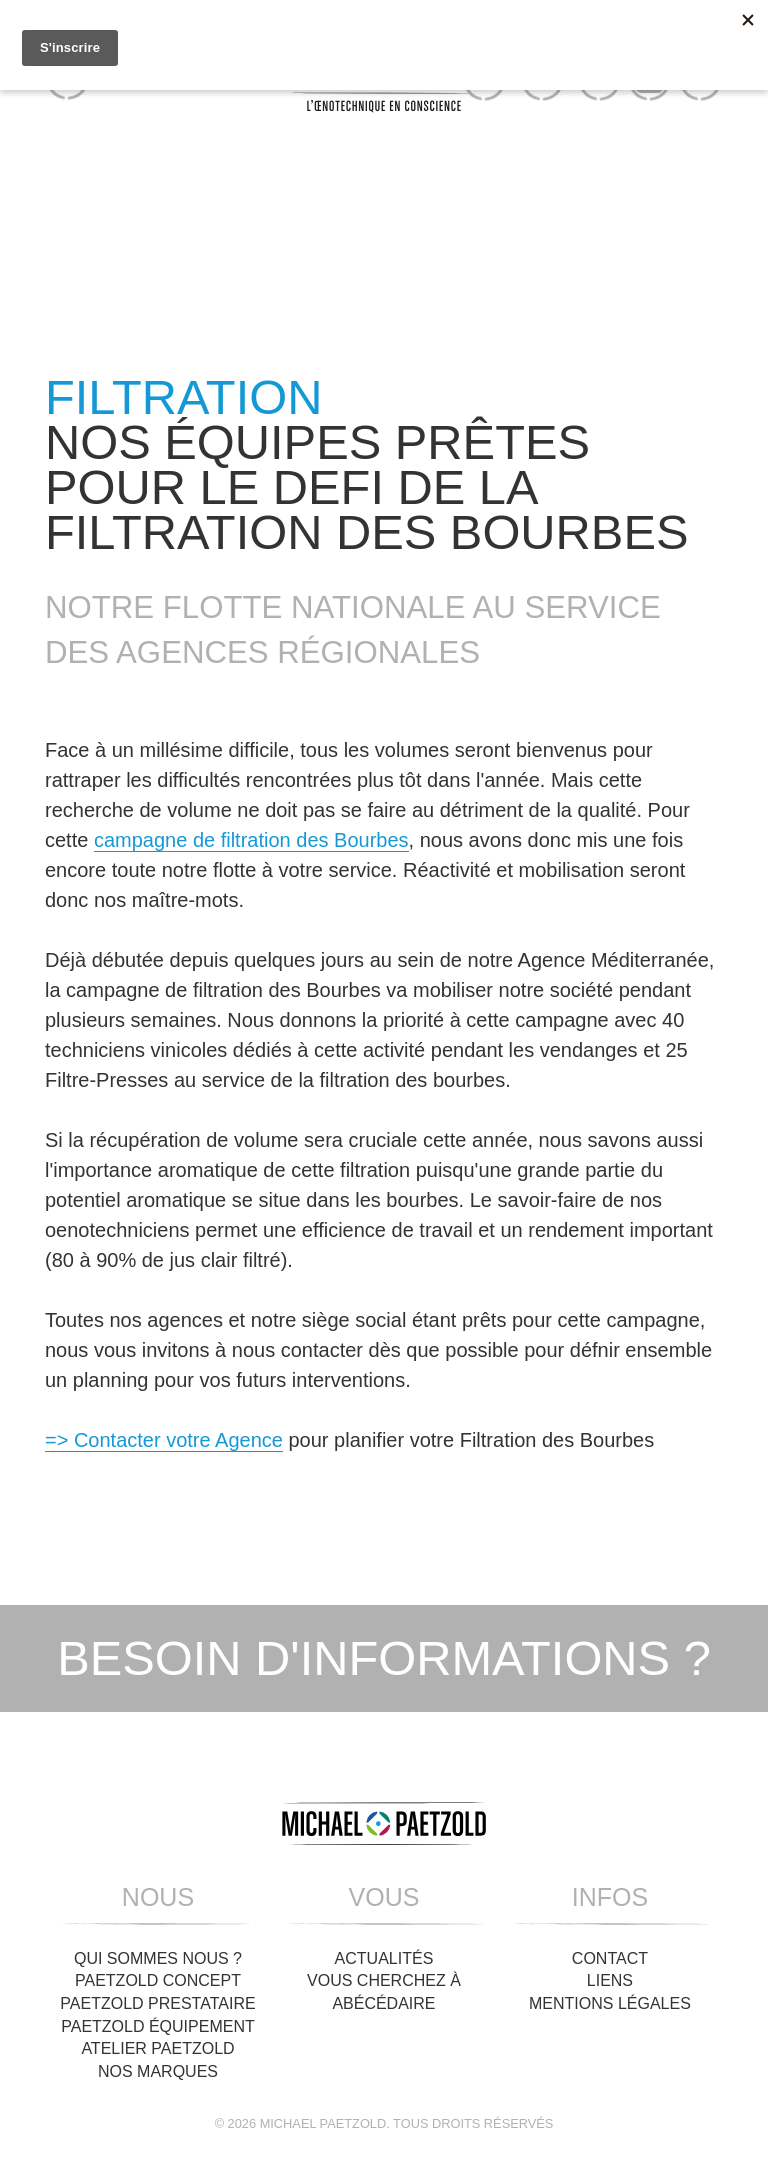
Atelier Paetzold (157, 2048)
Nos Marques (158, 2071)
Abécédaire (383, 2003)
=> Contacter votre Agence (164, 1440)
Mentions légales (610, 2003)
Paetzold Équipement (158, 2026)
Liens (610, 1980)
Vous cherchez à (384, 1980)
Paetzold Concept (158, 1980)
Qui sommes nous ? (158, 1958)
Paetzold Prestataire (157, 2003)
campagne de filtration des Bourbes (251, 840)
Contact (610, 1958)
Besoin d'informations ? (384, 1658)
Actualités (384, 1958)
